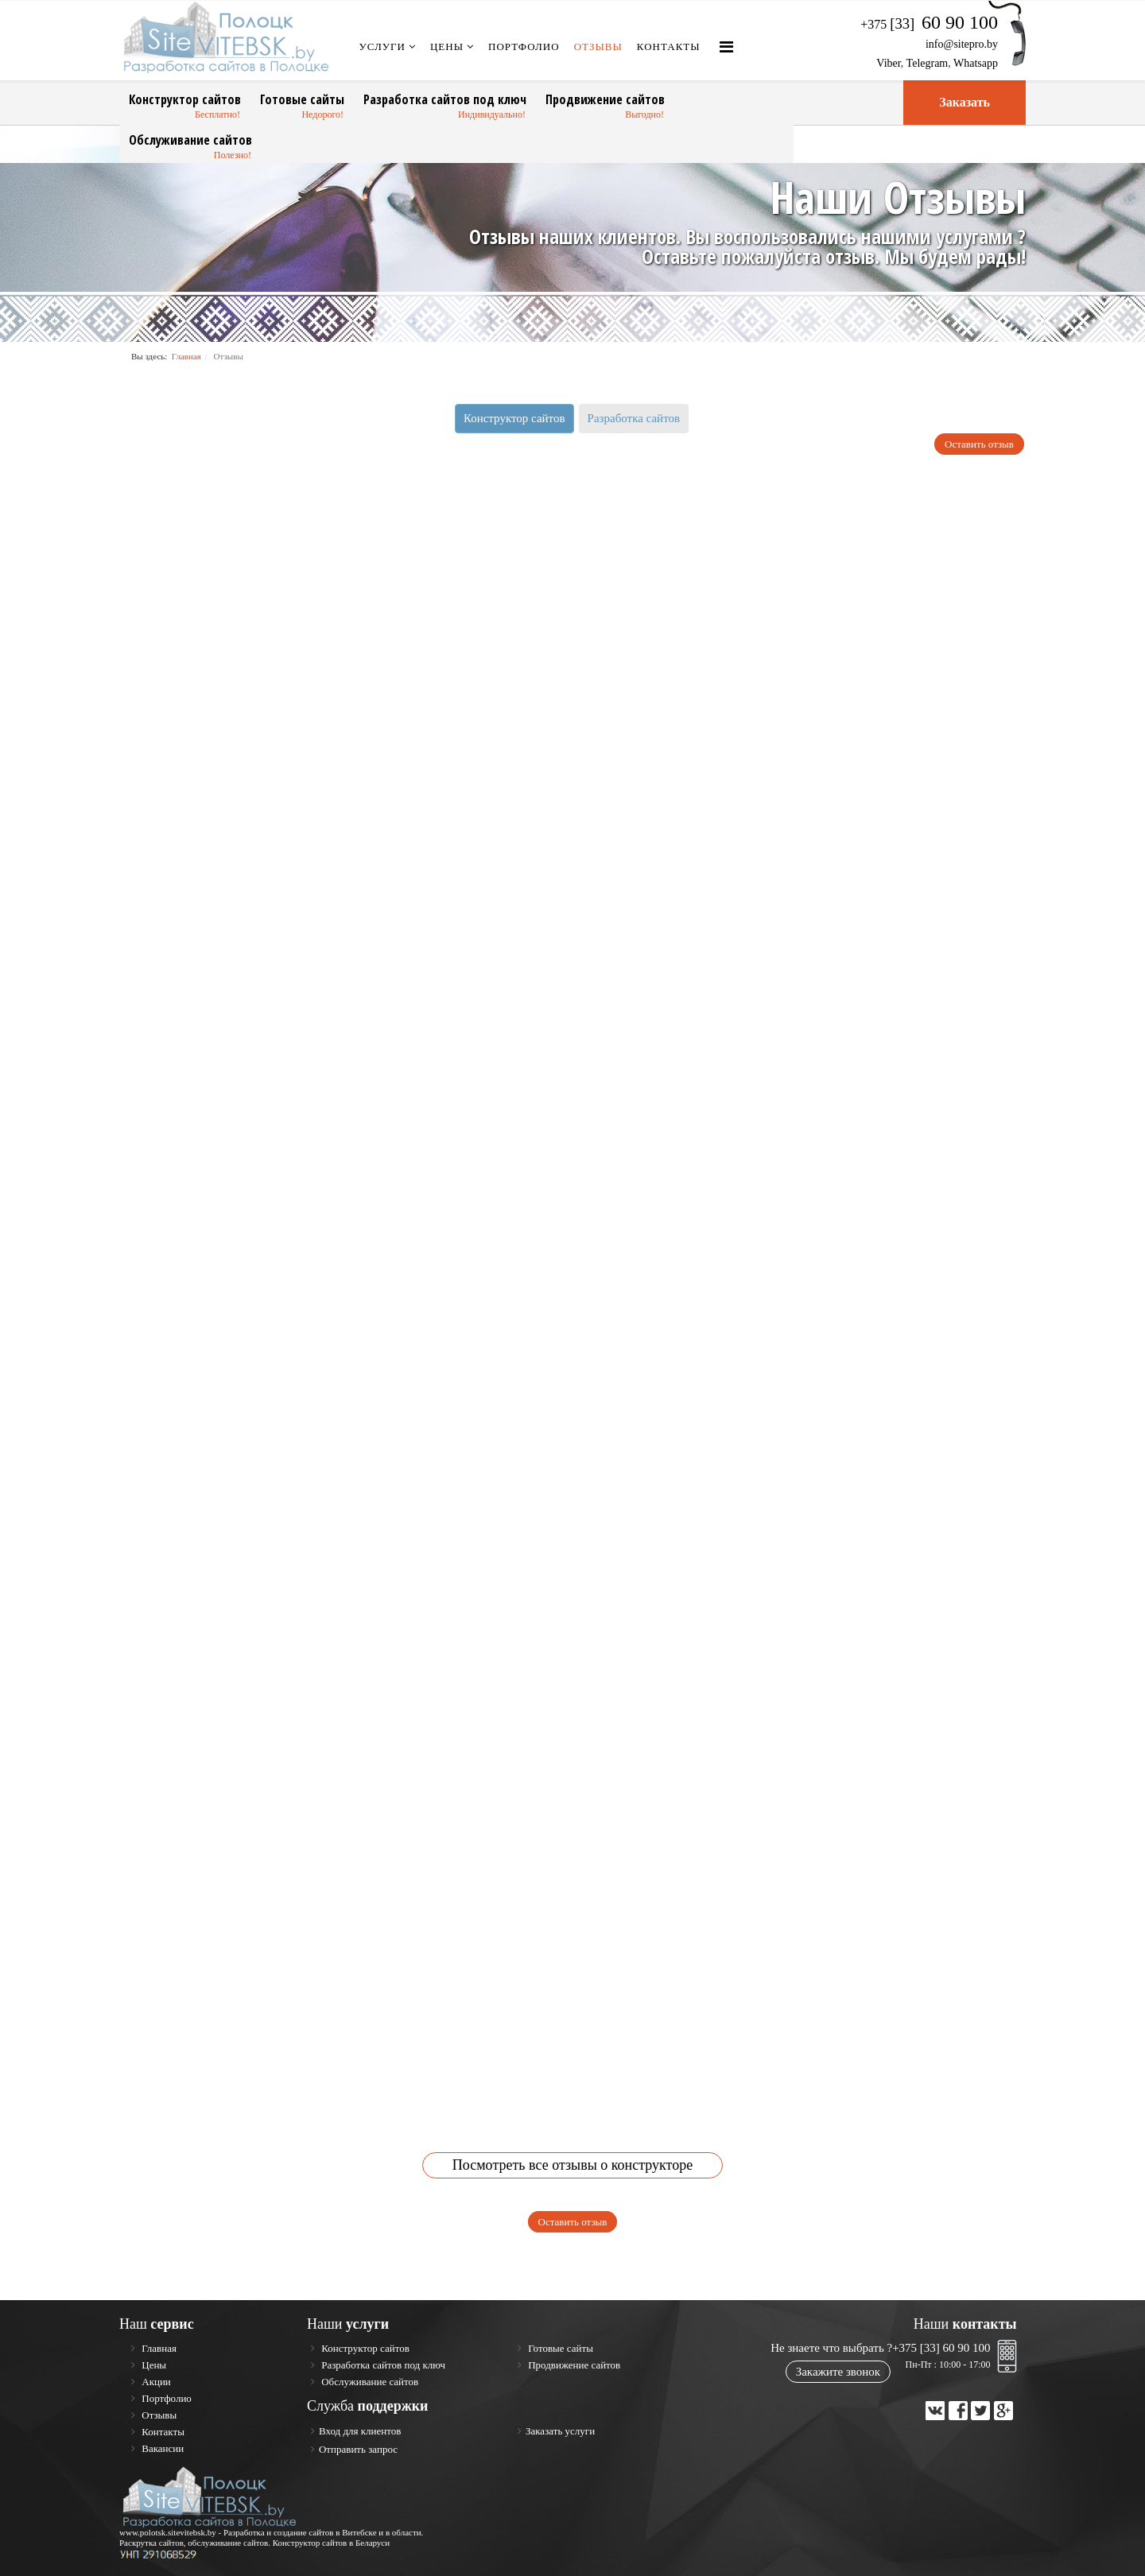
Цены (447, 46)
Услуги (382, 46)
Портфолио (524, 46)
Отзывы (598, 46)
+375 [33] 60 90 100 (941, 2347)
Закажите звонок (838, 2371)
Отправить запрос (358, 2449)
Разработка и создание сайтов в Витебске (300, 2532)
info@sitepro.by (962, 44)
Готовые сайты (302, 99)
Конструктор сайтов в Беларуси (331, 2542)
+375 (929, 24)
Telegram (927, 63)
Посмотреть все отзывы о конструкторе (572, 2165)
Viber (888, 63)
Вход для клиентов (360, 2431)
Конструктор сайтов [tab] (514, 418)
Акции (155, 2382)
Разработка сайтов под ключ (444, 99)
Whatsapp (975, 63)
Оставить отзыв (979, 444)
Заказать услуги (560, 2431)
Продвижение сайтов (605, 99)
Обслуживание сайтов (190, 140)
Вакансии (161, 2448)
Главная (186, 356)
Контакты (669, 46)
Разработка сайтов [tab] (634, 418)
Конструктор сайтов (185, 99)
